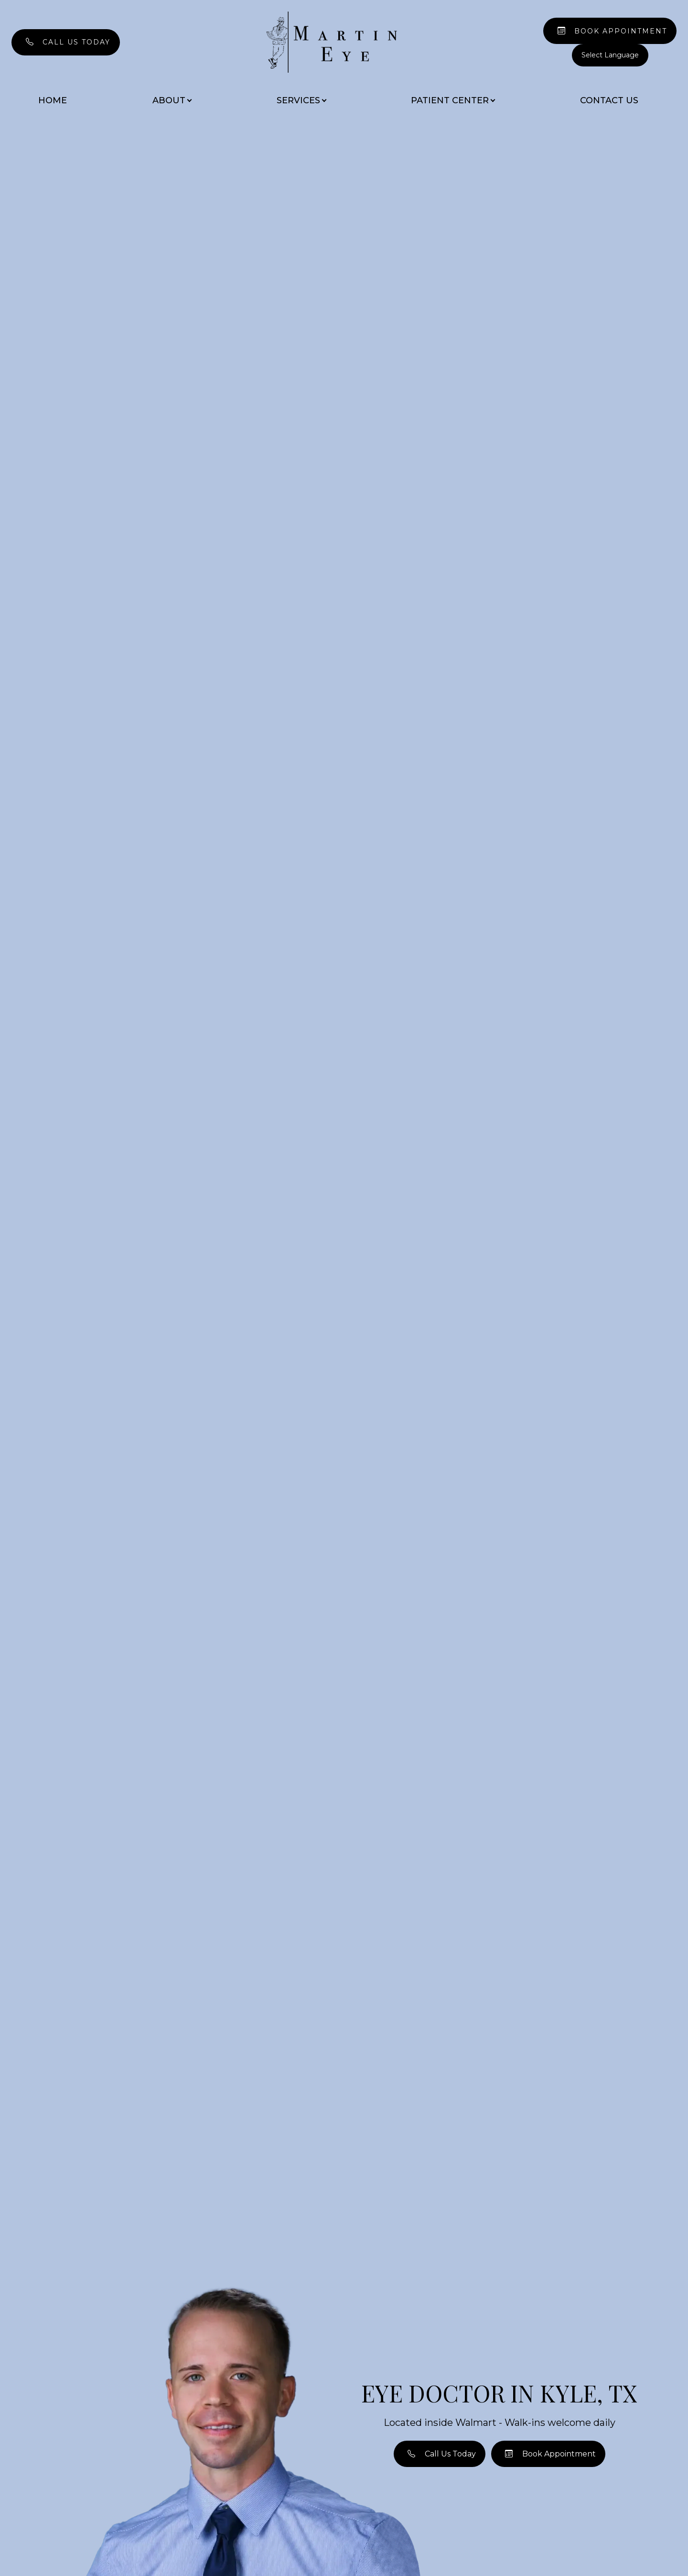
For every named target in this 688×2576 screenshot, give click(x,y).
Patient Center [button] (452, 100)
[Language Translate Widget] (610, 55)
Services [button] (301, 100)
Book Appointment (620, 31)
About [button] (171, 100)
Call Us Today (76, 42)
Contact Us (609, 100)
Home (52, 100)
